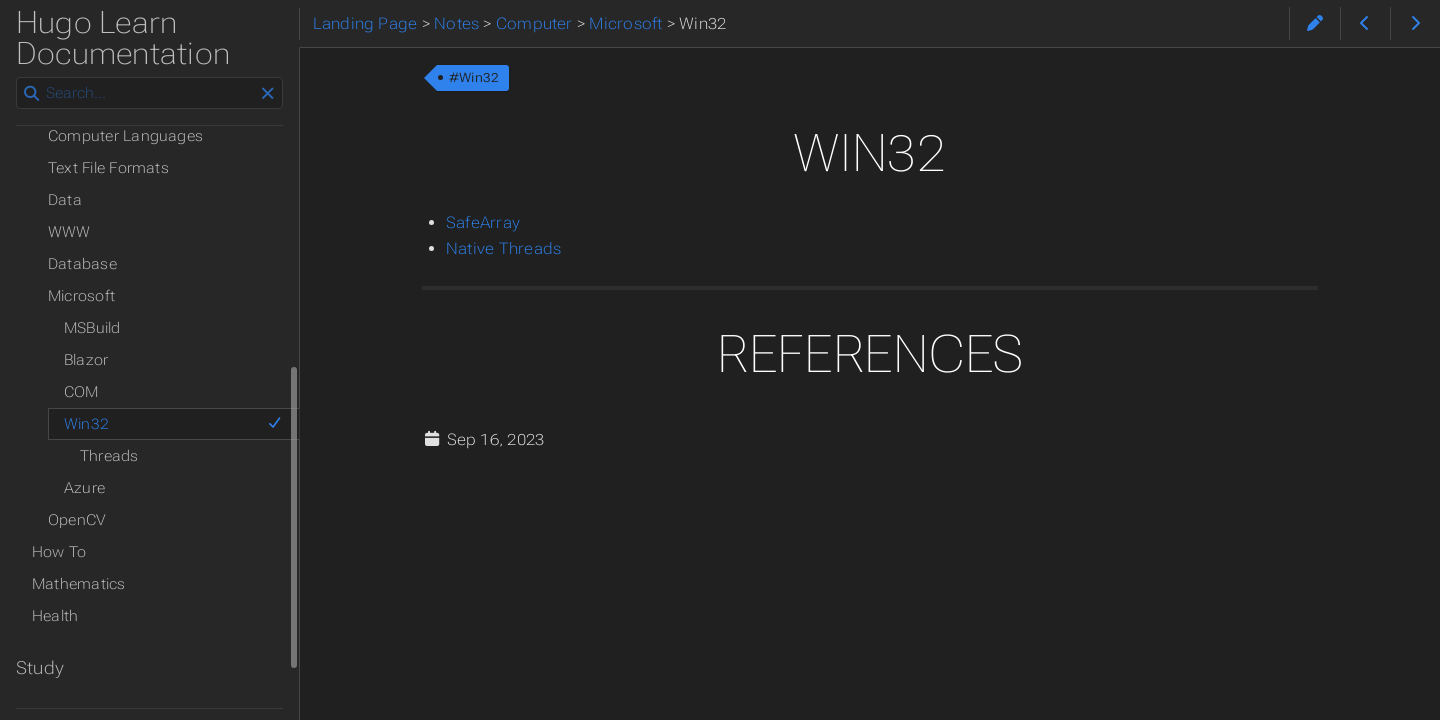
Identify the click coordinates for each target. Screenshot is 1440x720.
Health (55, 616)
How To (59, 552)
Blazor (86, 360)
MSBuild (92, 328)
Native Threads (503, 248)
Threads (109, 456)
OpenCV (77, 520)
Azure (84, 488)
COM (81, 392)
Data (65, 200)
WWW (69, 232)
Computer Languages (125, 136)
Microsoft (81, 296)
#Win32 (474, 77)
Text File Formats (108, 168)
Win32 (173, 424)
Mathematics (79, 584)
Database (82, 264)
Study (40, 668)
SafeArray (483, 222)
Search (17, 77)
